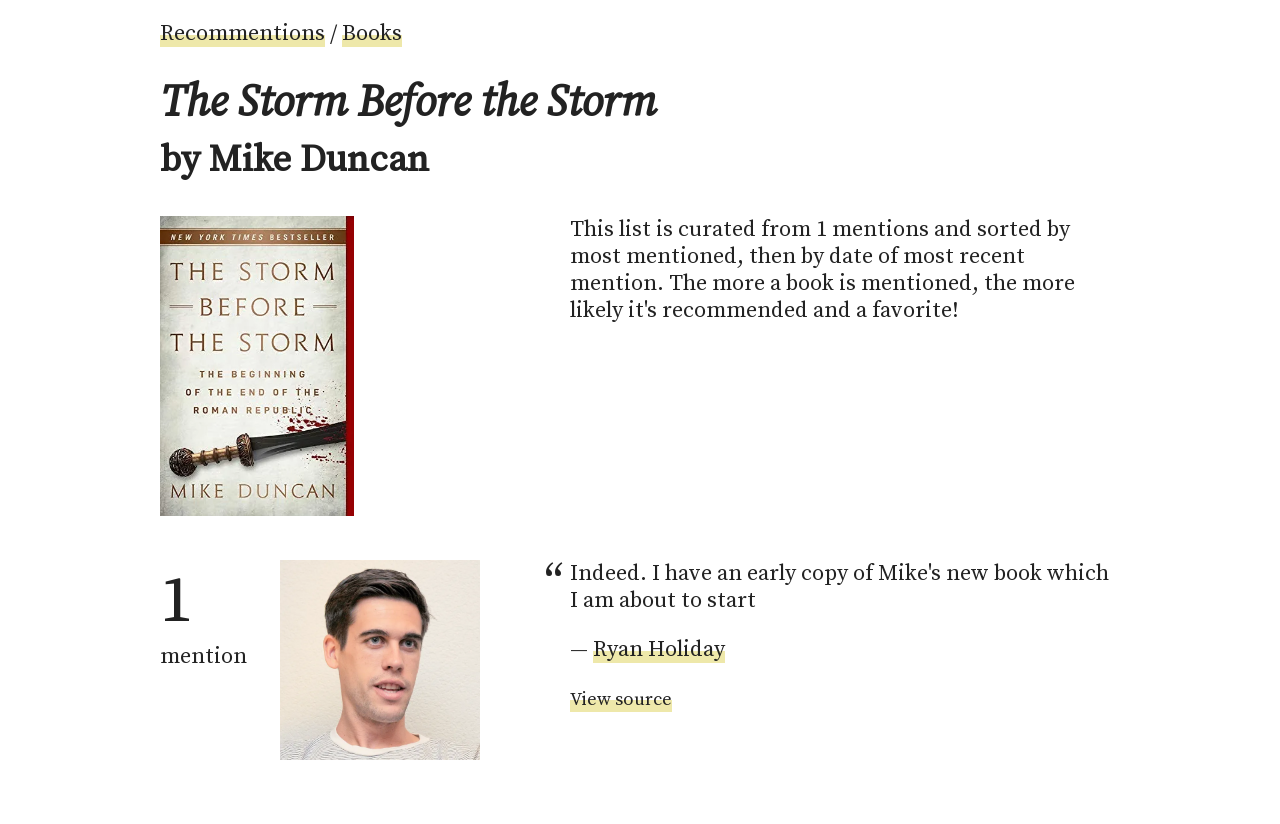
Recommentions (242, 33)
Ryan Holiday (659, 649)
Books (372, 33)
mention (203, 615)
